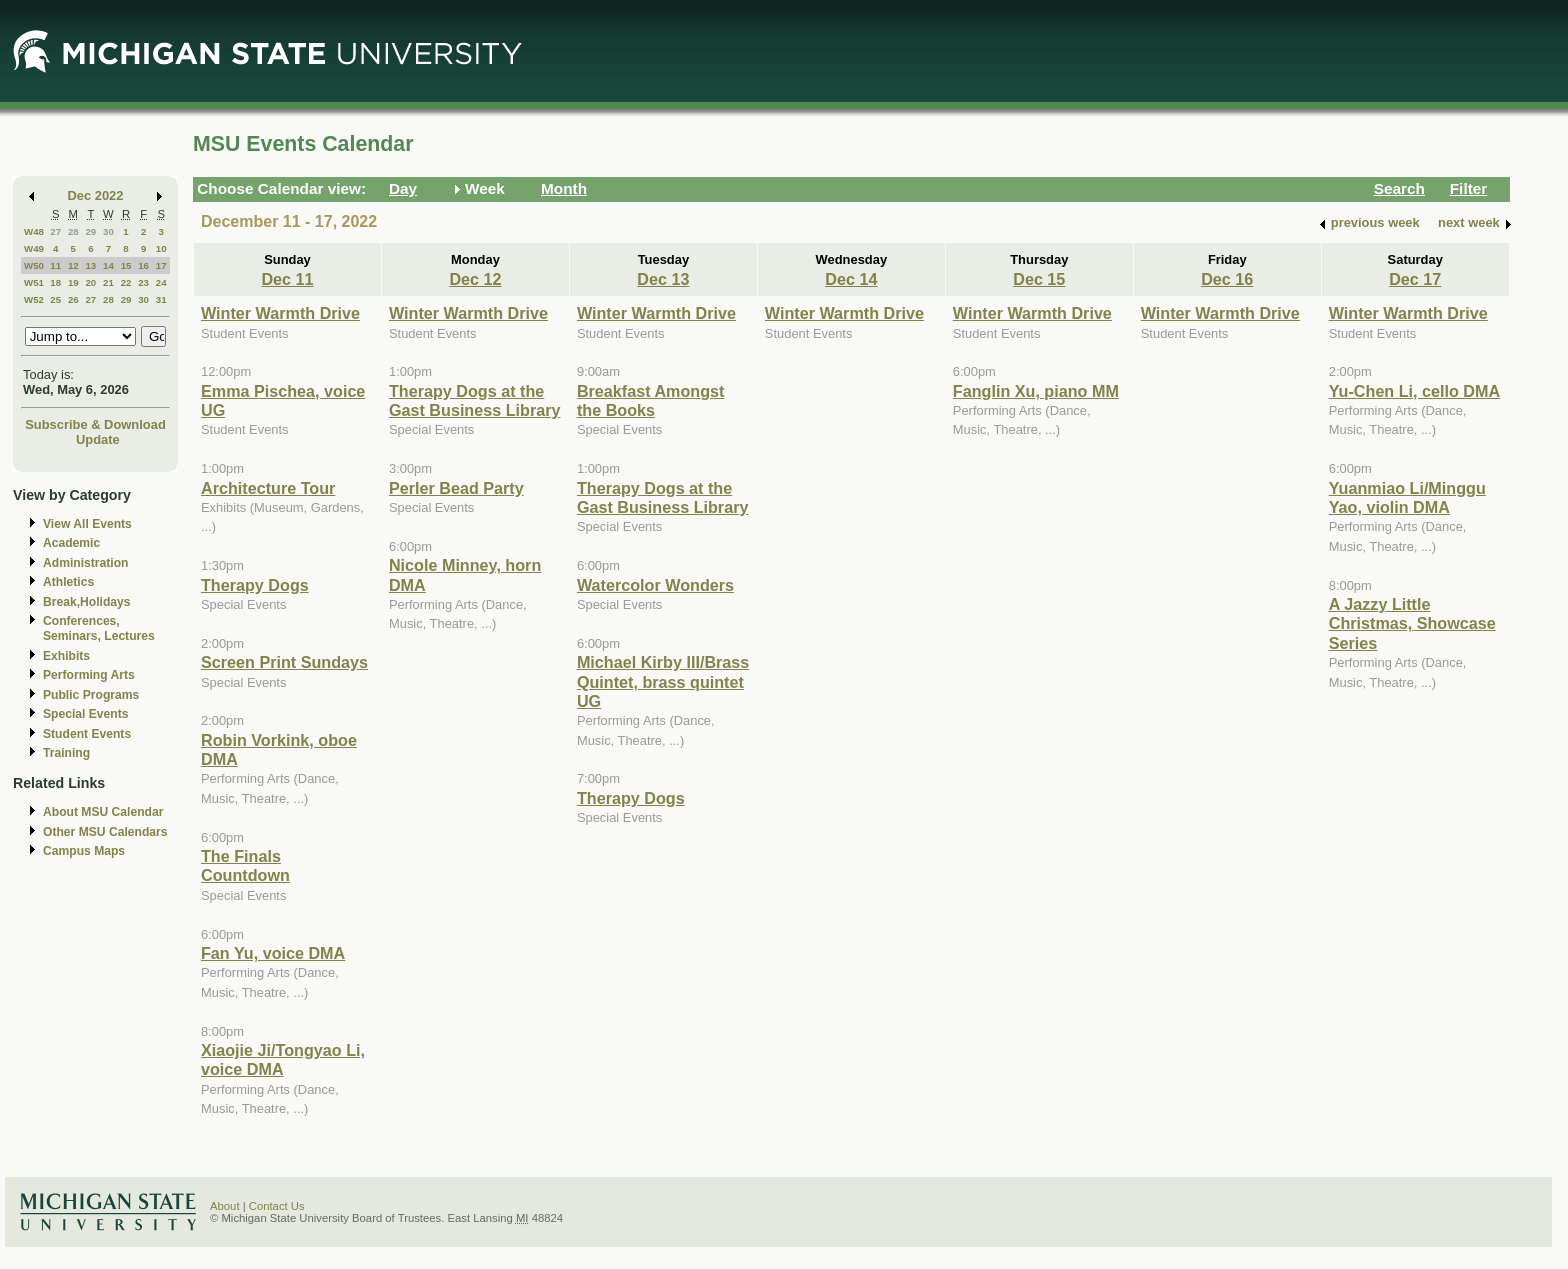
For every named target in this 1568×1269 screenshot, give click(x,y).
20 (90, 282)
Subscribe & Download (95, 424)
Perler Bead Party (456, 488)
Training (66, 753)
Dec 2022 (96, 195)
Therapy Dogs (255, 585)
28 (73, 231)
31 (161, 299)
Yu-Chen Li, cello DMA (1414, 391)
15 (126, 265)
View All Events (87, 524)
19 (73, 282)
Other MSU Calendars (105, 832)
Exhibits (66, 656)
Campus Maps (84, 851)
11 (55, 265)
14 (108, 265)
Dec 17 (1415, 279)
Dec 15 (1039, 279)
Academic (71, 543)
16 (143, 265)
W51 (34, 282)
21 (108, 282)
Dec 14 (851, 279)
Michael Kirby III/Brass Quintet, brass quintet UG (663, 681)
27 (55, 231)
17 (161, 265)
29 (90, 231)
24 (161, 282)
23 (143, 282)
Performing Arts (89, 675)
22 (126, 282)
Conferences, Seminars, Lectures (99, 628)
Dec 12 (475, 279)
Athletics (68, 582)
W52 (34, 299)
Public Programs (91, 695)
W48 (34, 231)
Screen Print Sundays (284, 662)
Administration (85, 563)
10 (161, 248)
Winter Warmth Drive (280, 313)
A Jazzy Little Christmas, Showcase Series (1412, 623)
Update (98, 439)
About (225, 1206)
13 (90, 265)
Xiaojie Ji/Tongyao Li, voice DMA (283, 1059)
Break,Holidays (87, 602)
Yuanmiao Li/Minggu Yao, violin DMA (1407, 497)
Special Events (85, 714)
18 (55, 282)
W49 (34, 248)
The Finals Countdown (245, 865)
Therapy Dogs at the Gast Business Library (475, 400)
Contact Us (277, 1206)
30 (108, 231)
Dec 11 (287, 279)
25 (55, 299)
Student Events (87, 734)
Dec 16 (1227, 279)
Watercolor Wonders (655, 585)
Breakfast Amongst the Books (651, 400)
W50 (34, 265)
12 (73, 265)
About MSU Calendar (103, 812)
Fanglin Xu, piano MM (1036, 391)
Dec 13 (663, 279)
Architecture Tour (268, 488)
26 (73, 299)
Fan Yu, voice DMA (273, 953)
